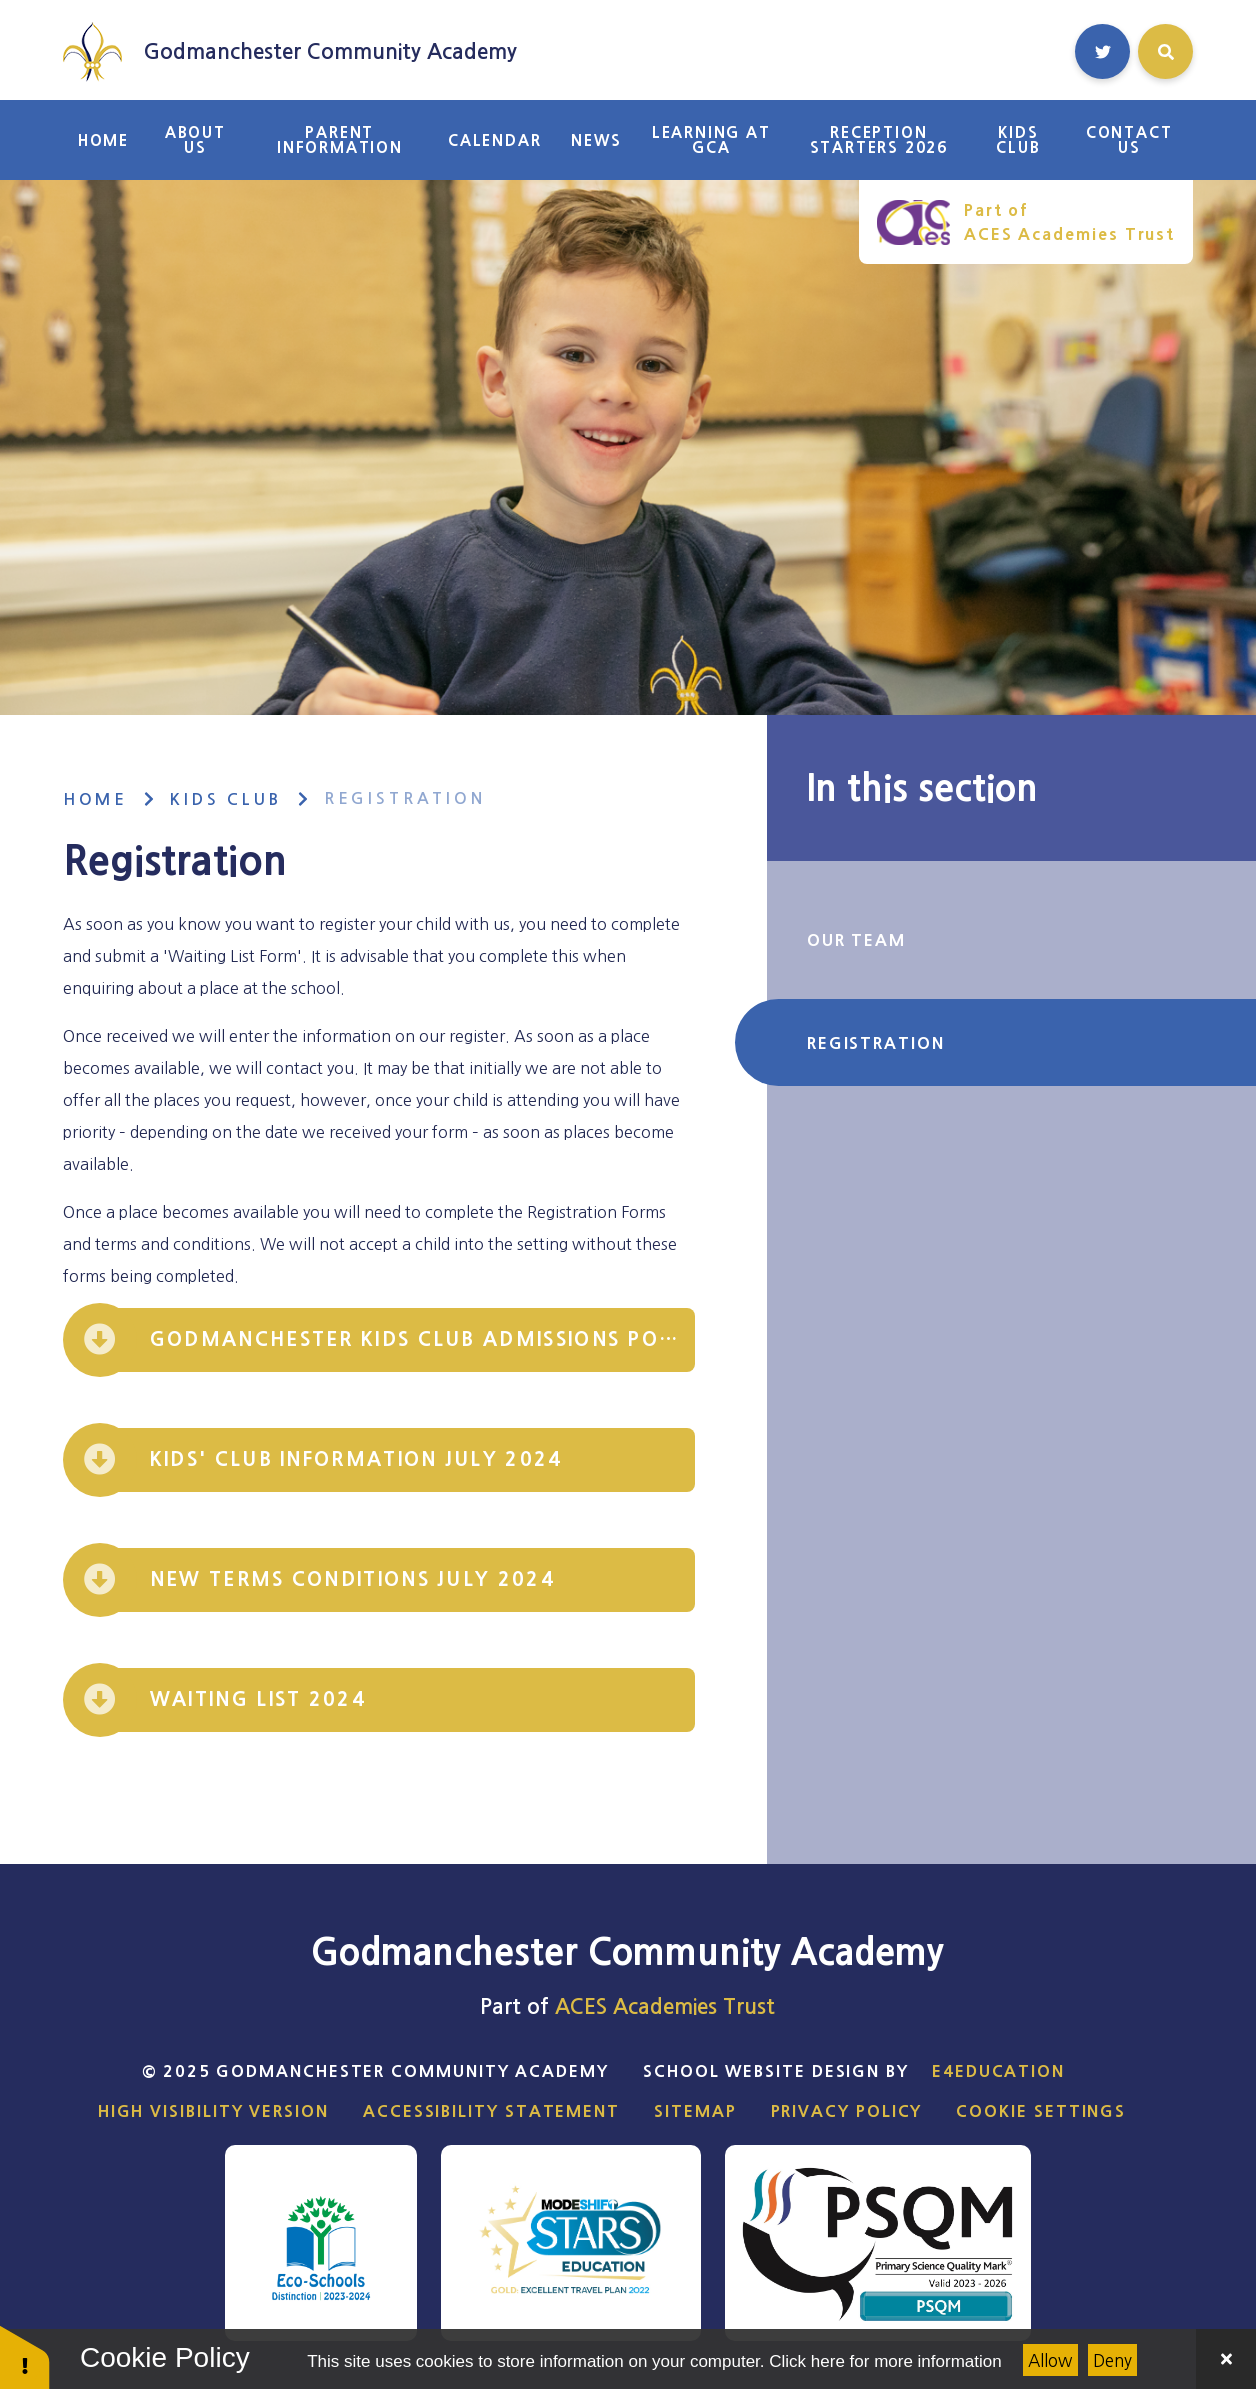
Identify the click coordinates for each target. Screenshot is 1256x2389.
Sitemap (695, 2111)
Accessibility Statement (491, 2111)
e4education (998, 2071)
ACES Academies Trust (665, 2006)
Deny (1112, 2360)
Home (95, 799)
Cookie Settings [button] (1041, 2111)
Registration (405, 798)
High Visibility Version (213, 2111)
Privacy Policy (847, 2111)
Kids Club (226, 799)
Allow (1050, 2360)
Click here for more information (885, 2361)
